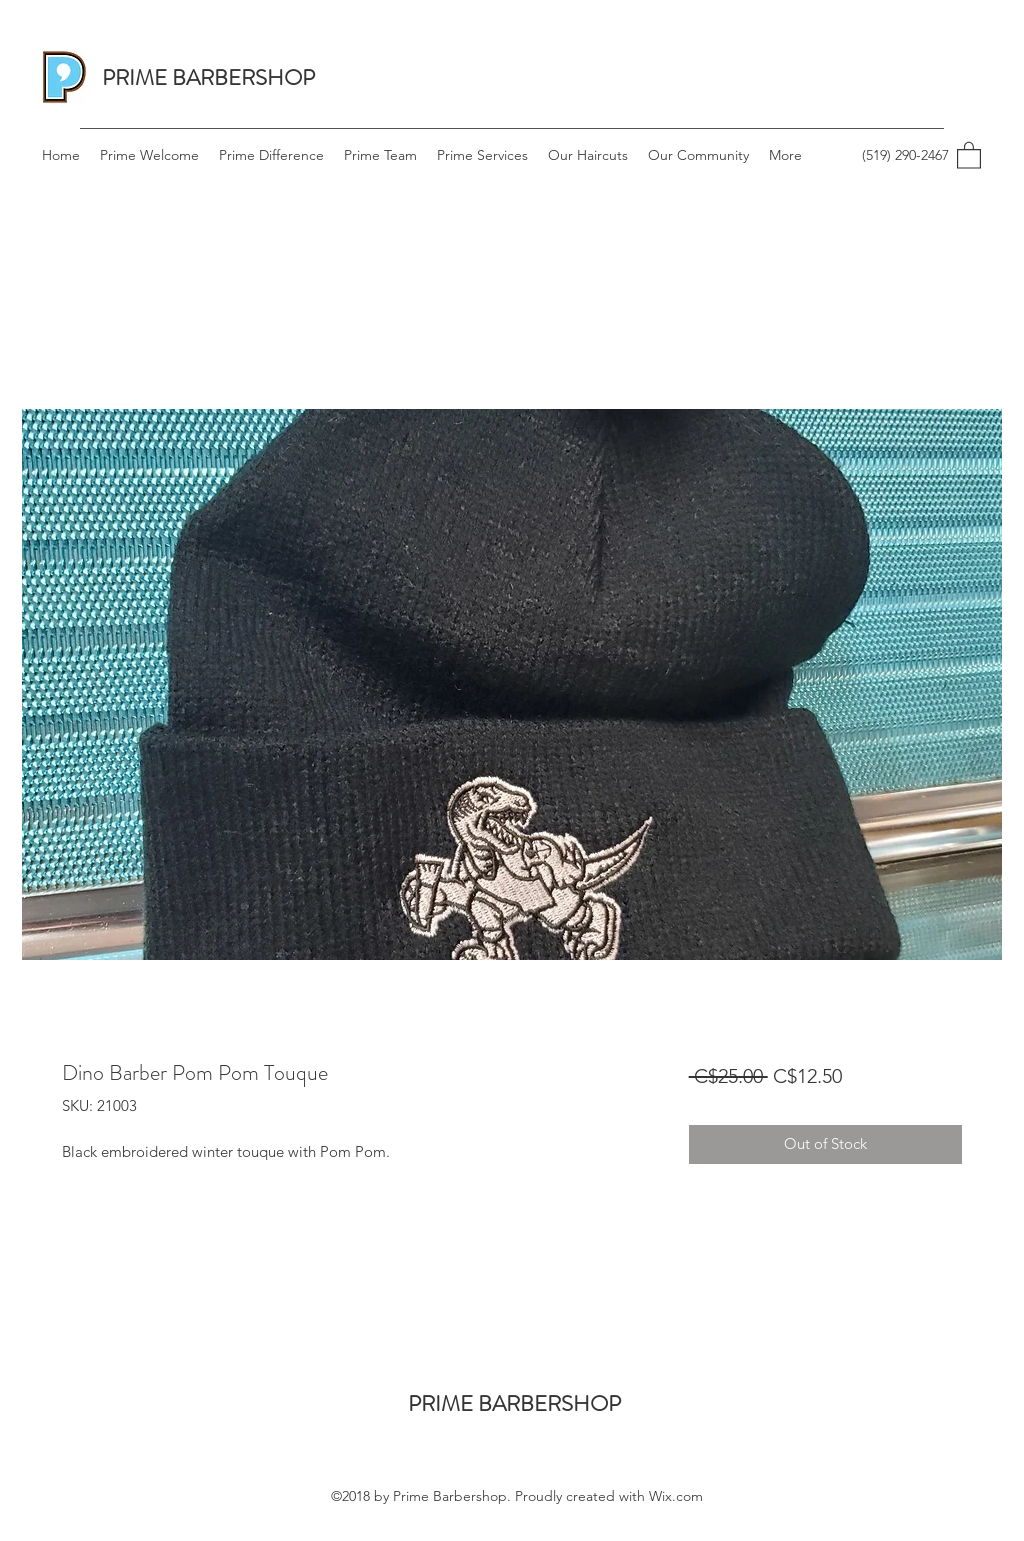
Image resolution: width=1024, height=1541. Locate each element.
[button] (969, 154)
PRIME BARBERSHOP (208, 77)
